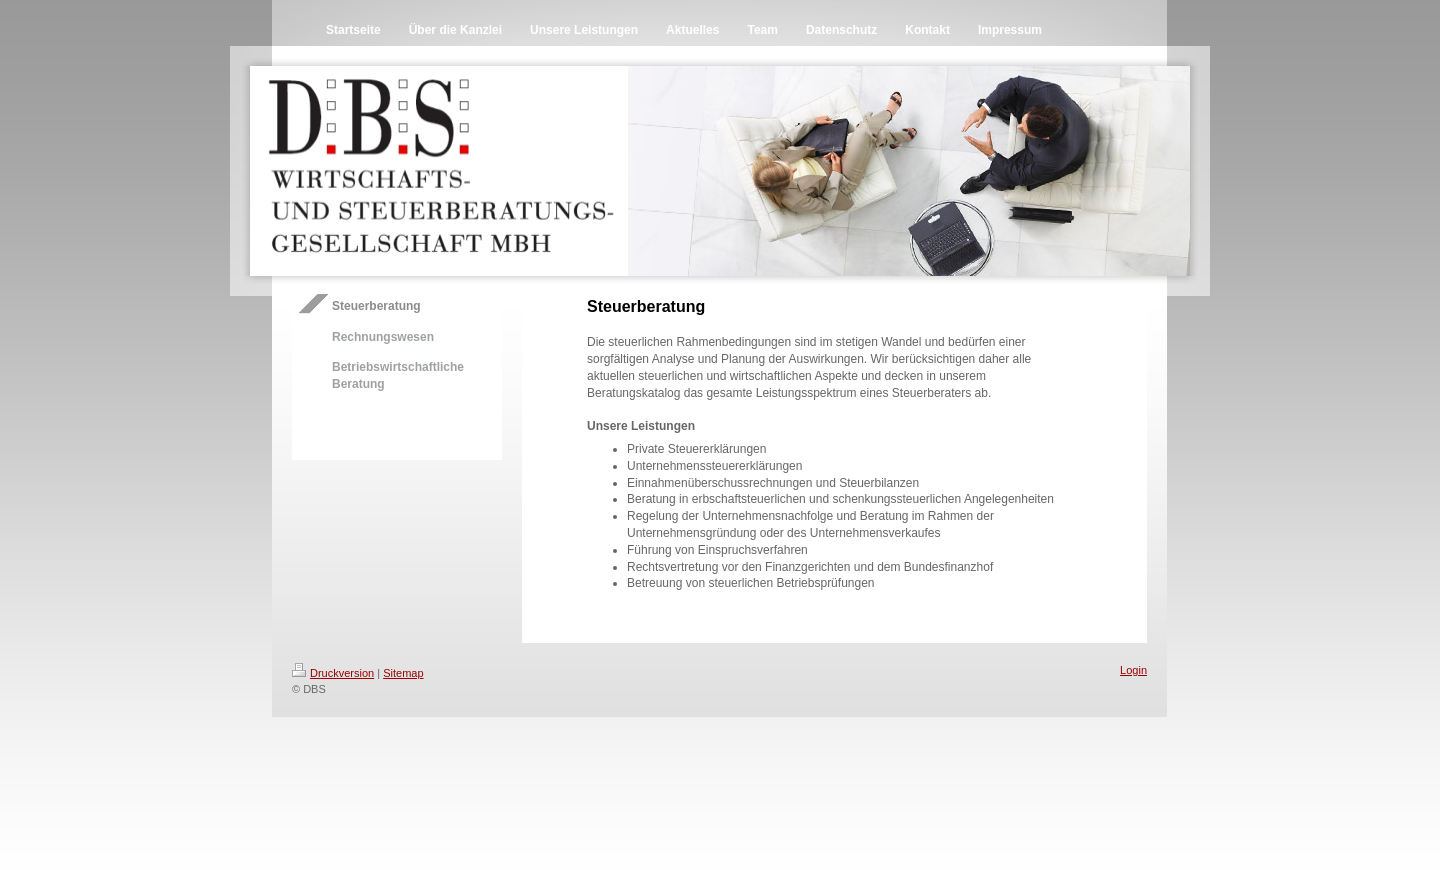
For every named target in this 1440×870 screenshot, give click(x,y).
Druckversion (333, 673)
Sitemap (403, 673)
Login (1133, 670)
